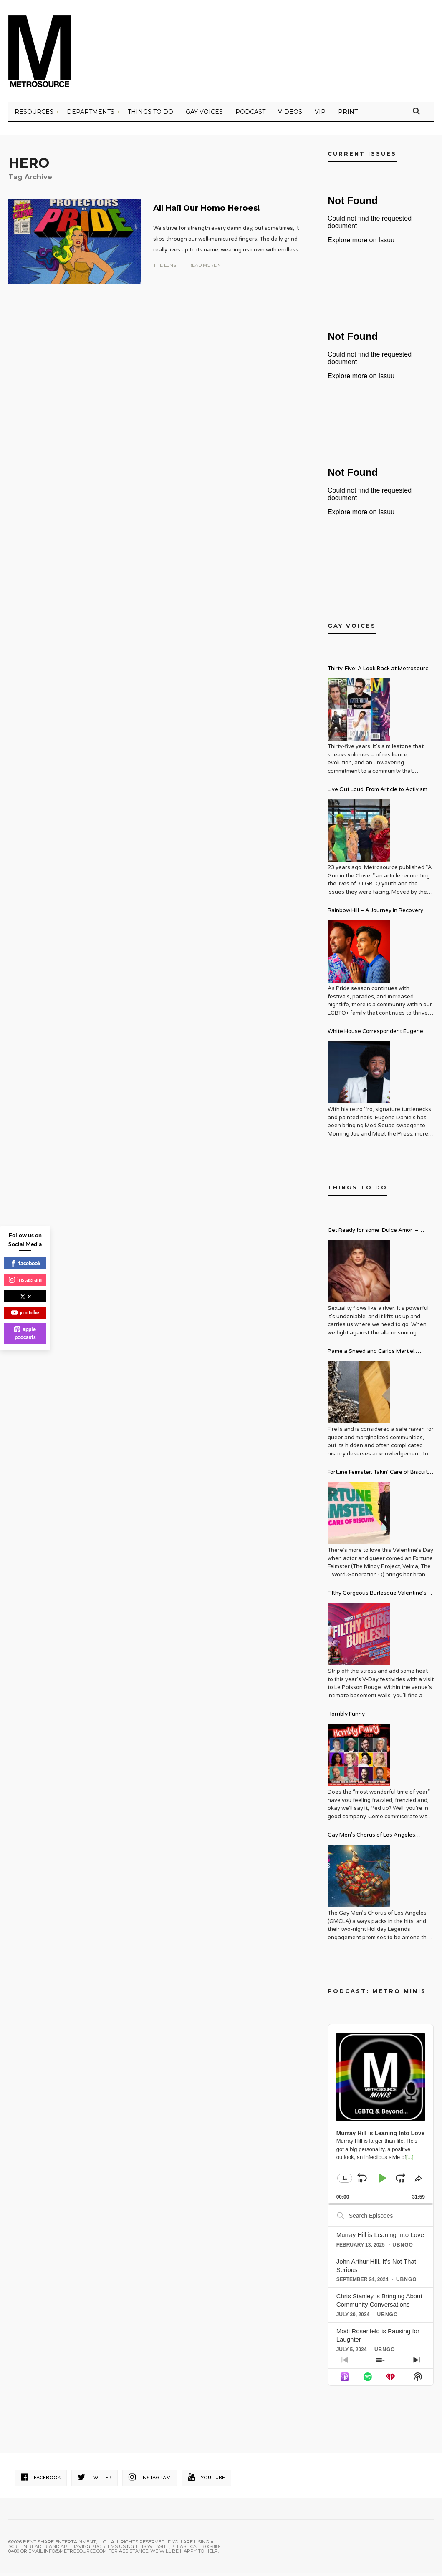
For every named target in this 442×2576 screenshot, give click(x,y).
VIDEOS (290, 114)
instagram (25, 1279)
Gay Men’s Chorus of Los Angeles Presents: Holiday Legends (371, 1839)
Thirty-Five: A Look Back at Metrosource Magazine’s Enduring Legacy (380, 672)
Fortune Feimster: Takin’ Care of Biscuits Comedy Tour (379, 1476)
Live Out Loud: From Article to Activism (377, 792)
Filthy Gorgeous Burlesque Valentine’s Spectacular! (377, 1597)
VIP (320, 114)
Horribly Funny (346, 1717)
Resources (34, 114)
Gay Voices (204, 114)
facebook (25, 1263)
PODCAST (250, 114)
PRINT (348, 114)
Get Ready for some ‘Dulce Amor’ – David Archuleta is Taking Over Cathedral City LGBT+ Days (373, 1234)
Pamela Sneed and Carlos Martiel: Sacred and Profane (372, 1355)
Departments (90, 114)
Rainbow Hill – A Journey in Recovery (375, 913)
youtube (25, 1312)
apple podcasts (25, 1333)
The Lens (164, 267)
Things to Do (150, 114)
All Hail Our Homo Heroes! (222, 210)
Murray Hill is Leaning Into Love (380, 2237)
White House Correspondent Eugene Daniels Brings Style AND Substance (375, 1035)
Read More (204, 267)
